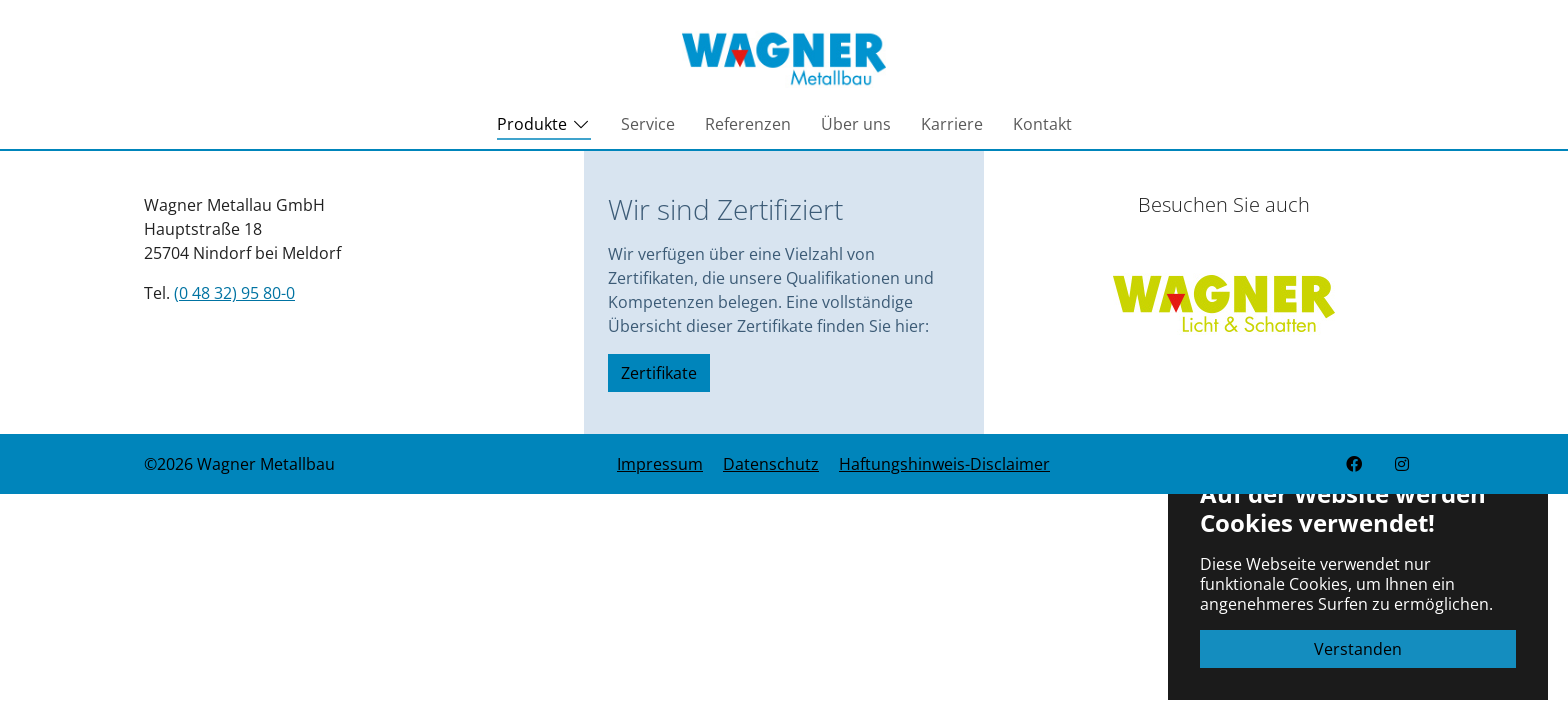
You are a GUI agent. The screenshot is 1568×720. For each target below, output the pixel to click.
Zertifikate (659, 373)
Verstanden (1358, 649)
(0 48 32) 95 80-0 (234, 293)
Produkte (543, 129)
